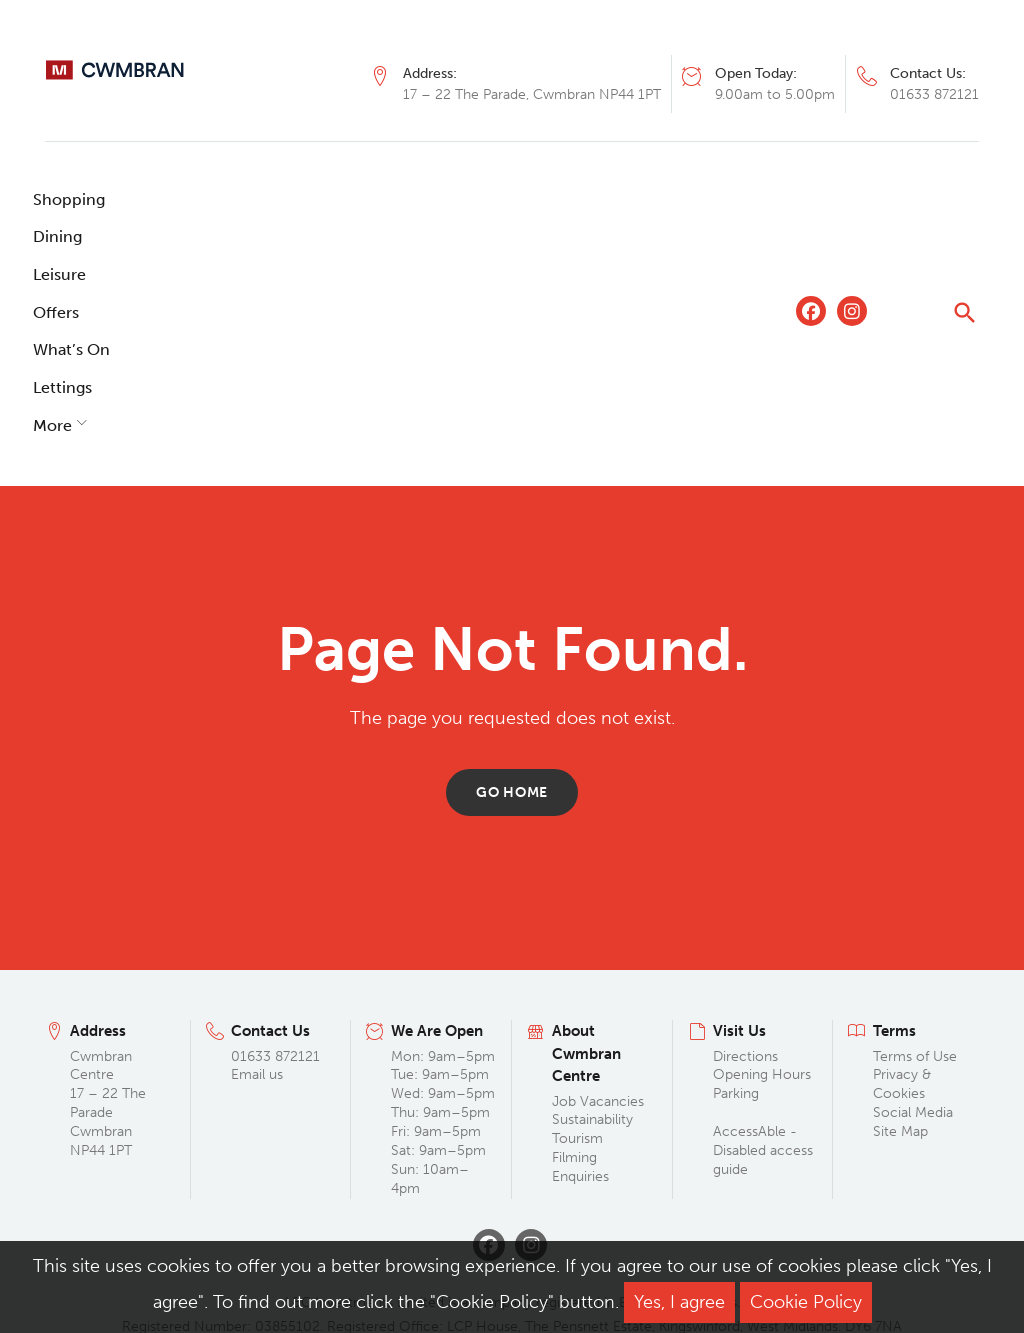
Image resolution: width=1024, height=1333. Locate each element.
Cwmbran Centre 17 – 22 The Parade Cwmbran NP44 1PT (108, 877)
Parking (736, 868)
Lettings (551, 199)
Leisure (264, 199)
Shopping (81, 199)
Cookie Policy (806, 1302)
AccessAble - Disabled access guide (763, 925)
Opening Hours (762, 849)
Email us (257, 849)
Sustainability (592, 894)
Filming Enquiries (580, 942)
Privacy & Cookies (902, 859)
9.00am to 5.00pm (775, 94)
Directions (745, 830)
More (636, 199)
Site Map (900, 906)
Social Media (913, 887)
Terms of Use (915, 830)
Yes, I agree (679, 1302)
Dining (177, 199)
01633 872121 (934, 94)
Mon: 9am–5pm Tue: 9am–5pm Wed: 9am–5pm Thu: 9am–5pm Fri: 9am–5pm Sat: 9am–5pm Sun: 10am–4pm (443, 896)
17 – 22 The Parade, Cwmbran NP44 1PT (532, 94)
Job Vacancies (598, 875)
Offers (350, 199)
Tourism (577, 913)
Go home (512, 566)
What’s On (447, 199)
